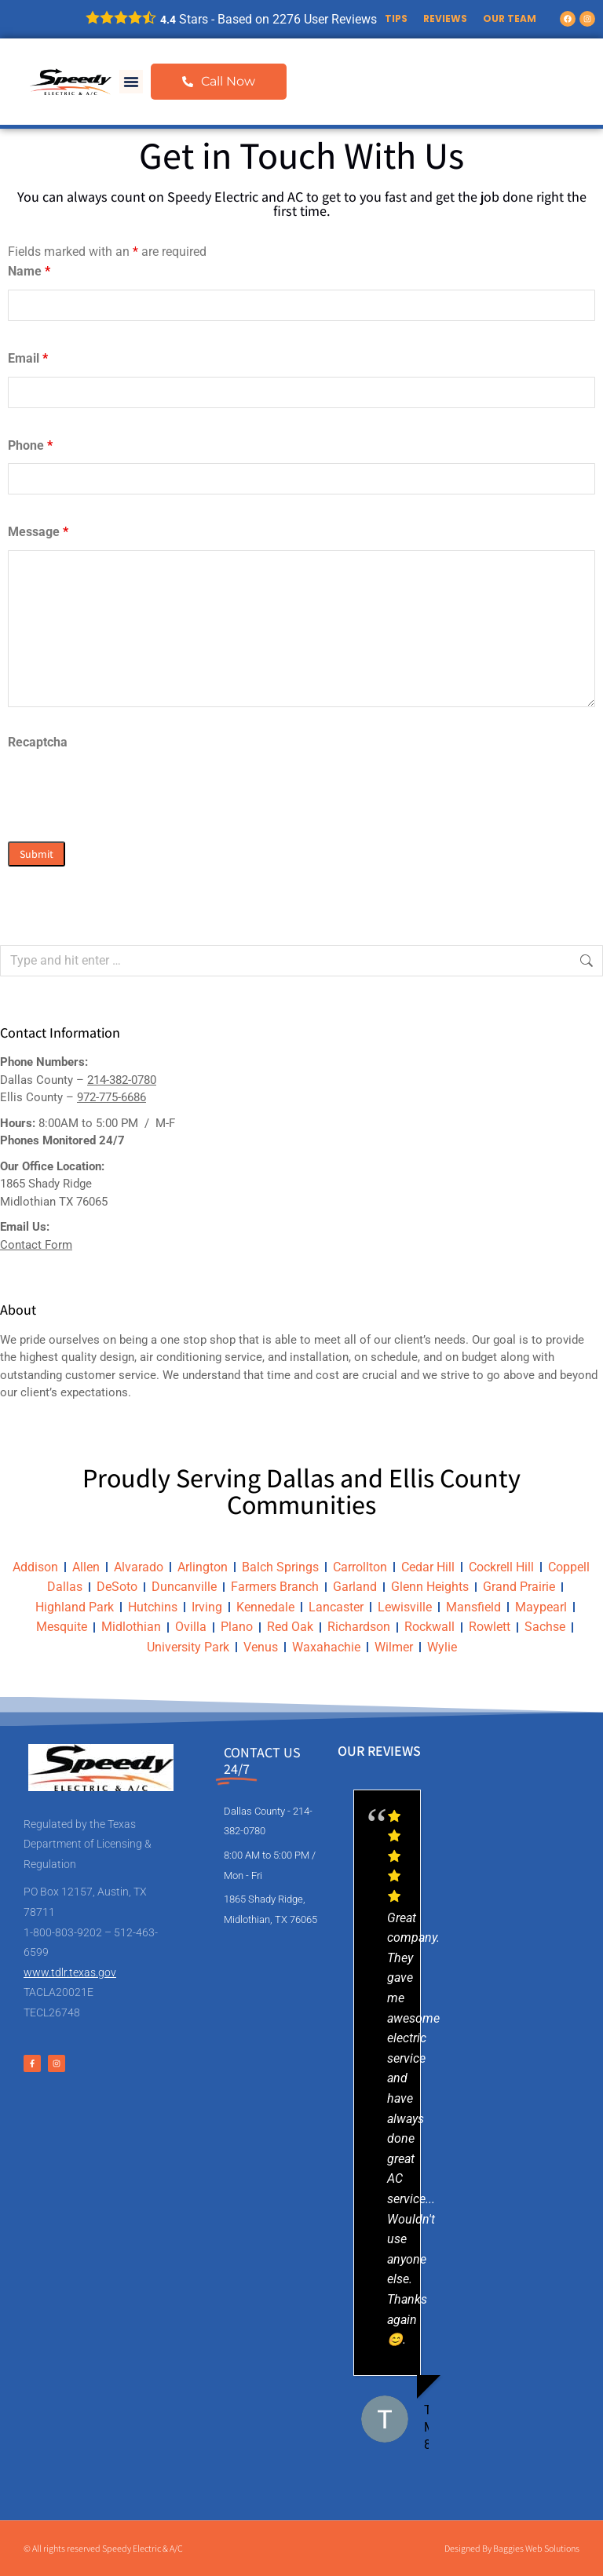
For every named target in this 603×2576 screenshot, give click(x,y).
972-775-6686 (111, 1097)
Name (29, 271)
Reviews (445, 18)
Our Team (509, 18)
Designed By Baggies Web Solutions (511, 2548)
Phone (30, 445)
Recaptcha (38, 742)
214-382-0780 (121, 1080)
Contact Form (36, 1245)
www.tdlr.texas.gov (70, 1972)
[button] (131, 81)
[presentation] (127, 791)
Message (38, 531)
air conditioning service (201, 1357)
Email (28, 358)
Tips (396, 18)
